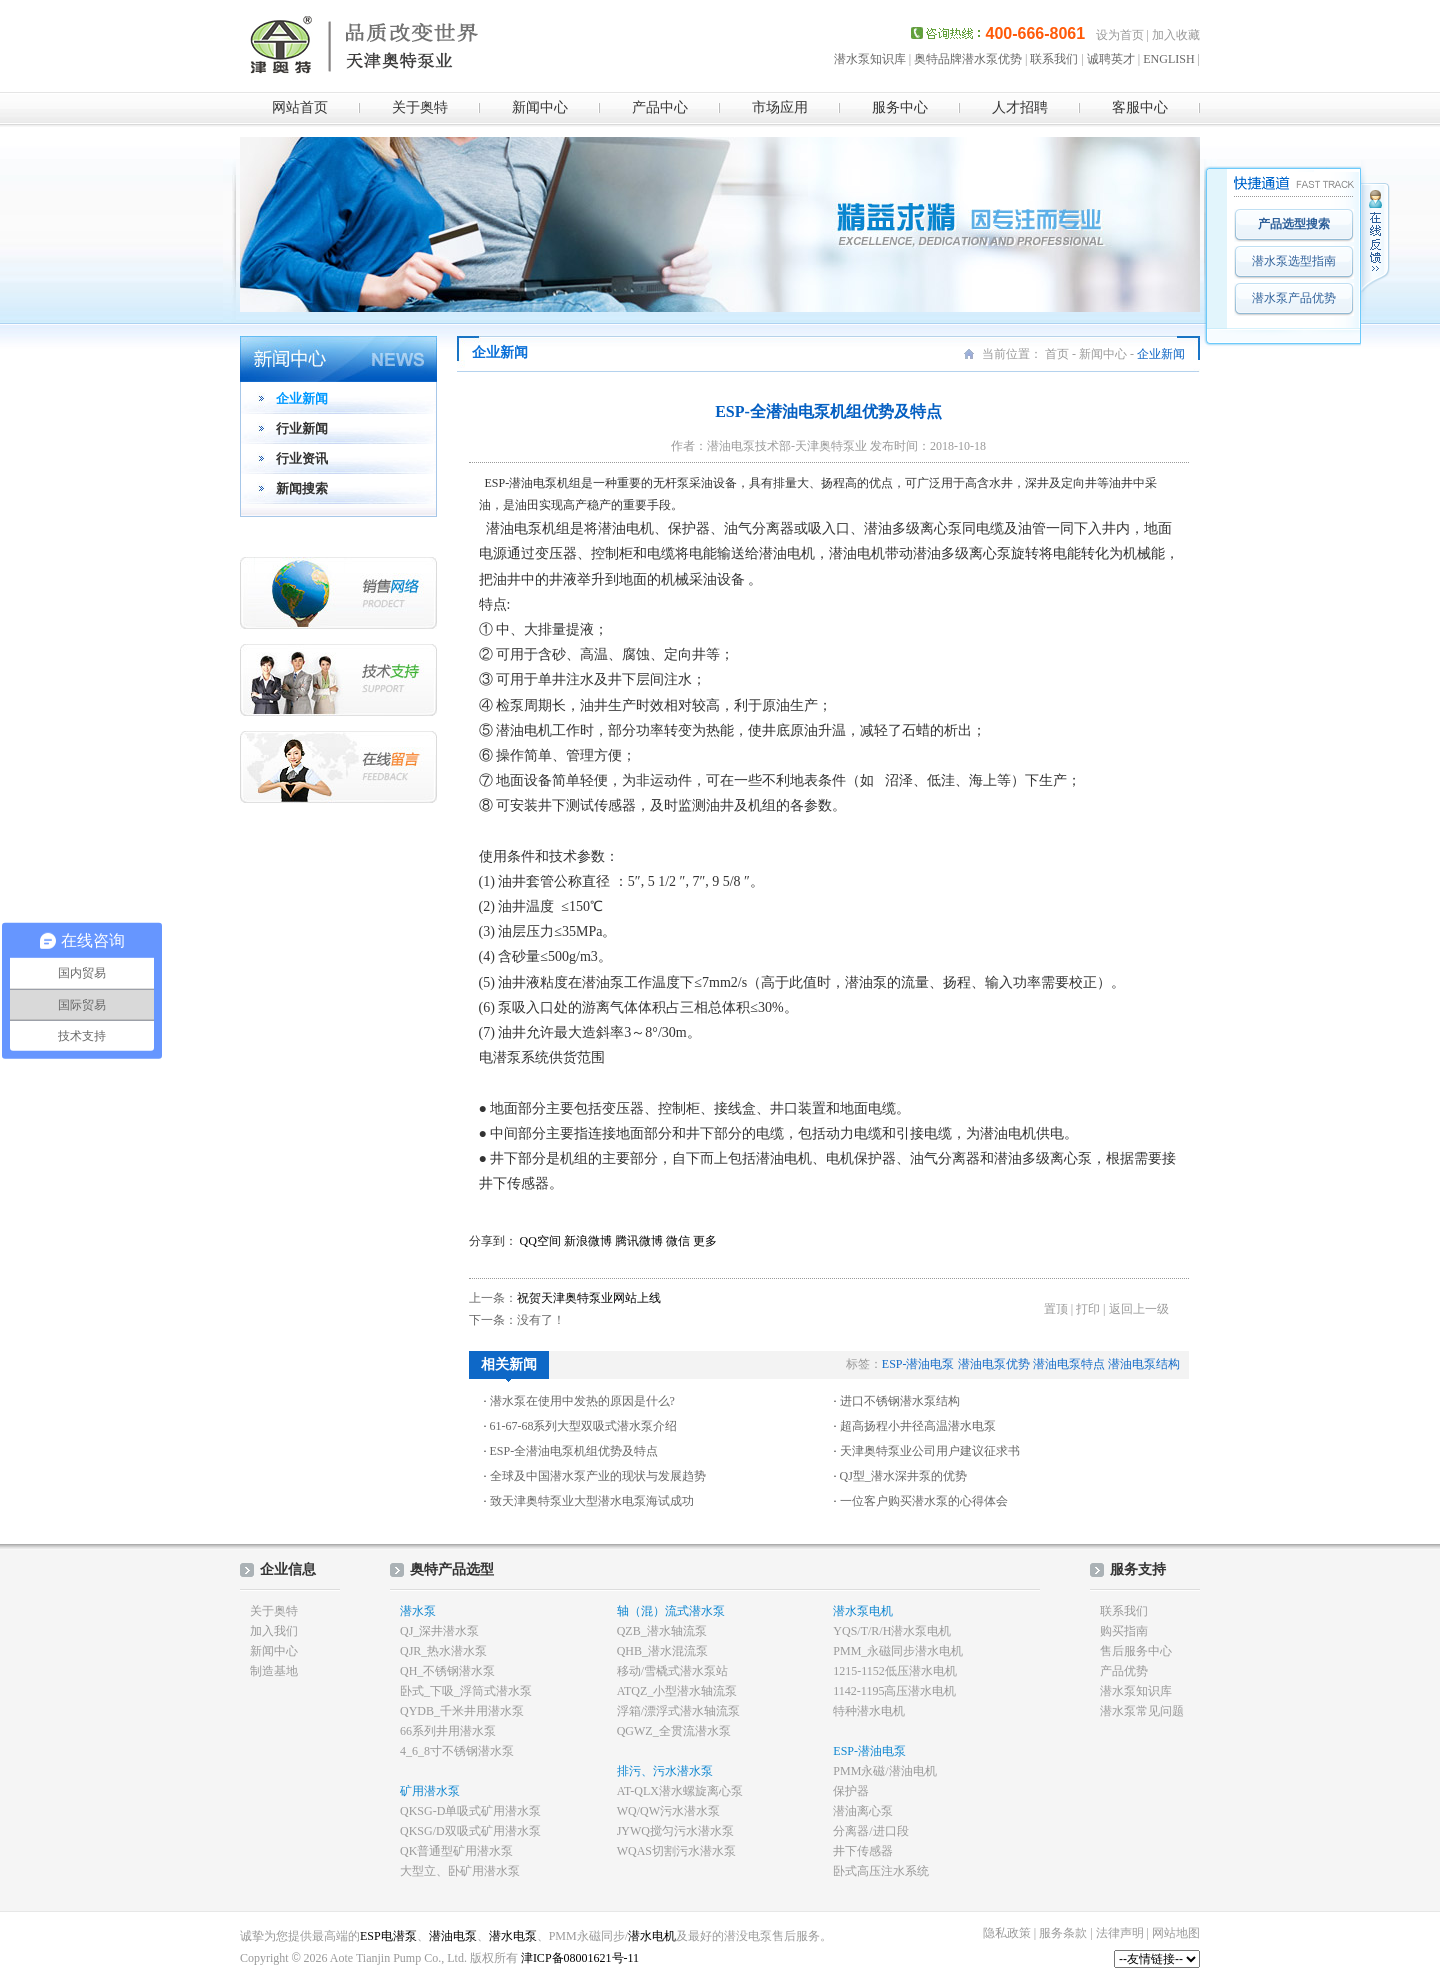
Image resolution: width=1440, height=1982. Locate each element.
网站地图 (1176, 1933)
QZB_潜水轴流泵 (662, 1631)
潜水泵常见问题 (1142, 1711)
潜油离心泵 (863, 1811)
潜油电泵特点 (1069, 1364)
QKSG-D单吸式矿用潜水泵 (470, 1811)
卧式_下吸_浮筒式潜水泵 (466, 1691)
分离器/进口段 (870, 1831)
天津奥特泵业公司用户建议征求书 (930, 1451)
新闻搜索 (302, 488)
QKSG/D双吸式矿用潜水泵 (470, 1831)
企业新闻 (302, 398)
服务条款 (1063, 1933)
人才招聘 (1020, 107)
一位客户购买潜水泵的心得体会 (924, 1501)
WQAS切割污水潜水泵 (676, 1851)
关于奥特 (420, 107)
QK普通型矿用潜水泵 (456, 1851)
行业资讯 (302, 458)
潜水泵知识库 (870, 59)
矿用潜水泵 (430, 1791)
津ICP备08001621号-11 (578, 1958)
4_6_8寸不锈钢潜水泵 (457, 1751)
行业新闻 (302, 428)
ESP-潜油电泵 (918, 1364)
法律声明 (1120, 1933)
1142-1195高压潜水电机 (894, 1691)
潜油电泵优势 (994, 1364)
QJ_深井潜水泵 (439, 1631)
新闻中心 (540, 107)
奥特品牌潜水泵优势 (968, 59)
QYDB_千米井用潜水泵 (462, 1711)
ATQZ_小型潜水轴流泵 (677, 1691)
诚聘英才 (1111, 59)
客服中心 (1140, 107)
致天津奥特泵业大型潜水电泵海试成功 (592, 1501)
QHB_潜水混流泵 (662, 1651)
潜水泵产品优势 (1294, 298)
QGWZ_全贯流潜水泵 (674, 1731)
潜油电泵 (453, 1936)
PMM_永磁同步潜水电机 (898, 1651)
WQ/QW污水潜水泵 (668, 1811)
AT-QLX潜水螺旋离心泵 (680, 1791)
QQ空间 (540, 1241)
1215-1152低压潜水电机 (895, 1671)
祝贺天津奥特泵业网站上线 (589, 1298)
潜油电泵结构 (1144, 1364)
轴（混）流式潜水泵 (671, 1611)
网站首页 (300, 107)
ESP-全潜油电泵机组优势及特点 (574, 1451)
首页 (1057, 354)
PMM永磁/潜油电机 (884, 1771)
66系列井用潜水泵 (448, 1731)
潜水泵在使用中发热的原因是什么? (582, 1401)
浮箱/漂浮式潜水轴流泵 (678, 1711)
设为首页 (1120, 35)
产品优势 (1124, 1671)
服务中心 (900, 107)
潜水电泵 (513, 1936)
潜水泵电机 (863, 1611)
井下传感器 (863, 1851)
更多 (705, 1241)
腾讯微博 (639, 1241)
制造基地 (274, 1671)
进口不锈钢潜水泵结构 (900, 1401)
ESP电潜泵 (388, 1936)
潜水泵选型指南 (1294, 261)
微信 (678, 1241)
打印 (1088, 1309)
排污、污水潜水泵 (665, 1771)
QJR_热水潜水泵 (443, 1651)
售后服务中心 (1136, 1651)
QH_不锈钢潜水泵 (447, 1671)
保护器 (851, 1791)
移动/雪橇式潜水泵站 (672, 1671)
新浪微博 (588, 1241)
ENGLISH (1168, 59)
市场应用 (780, 107)
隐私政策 (1007, 1933)
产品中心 (660, 107)
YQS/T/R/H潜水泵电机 (892, 1631)
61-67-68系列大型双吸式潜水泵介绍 (584, 1426)
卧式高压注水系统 (881, 1871)
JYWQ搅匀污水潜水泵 (675, 1831)
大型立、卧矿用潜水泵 (460, 1871)
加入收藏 (1176, 35)
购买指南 (1124, 1631)
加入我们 (274, 1631)
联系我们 (1054, 59)
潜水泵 (418, 1611)
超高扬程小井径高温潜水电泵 (918, 1426)
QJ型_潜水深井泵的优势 (903, 1476)
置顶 (1056, 1309)
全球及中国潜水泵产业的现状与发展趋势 (598, 1476)
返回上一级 (1139, 1309)
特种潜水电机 (869, 1711)
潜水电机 (652, 1936)
